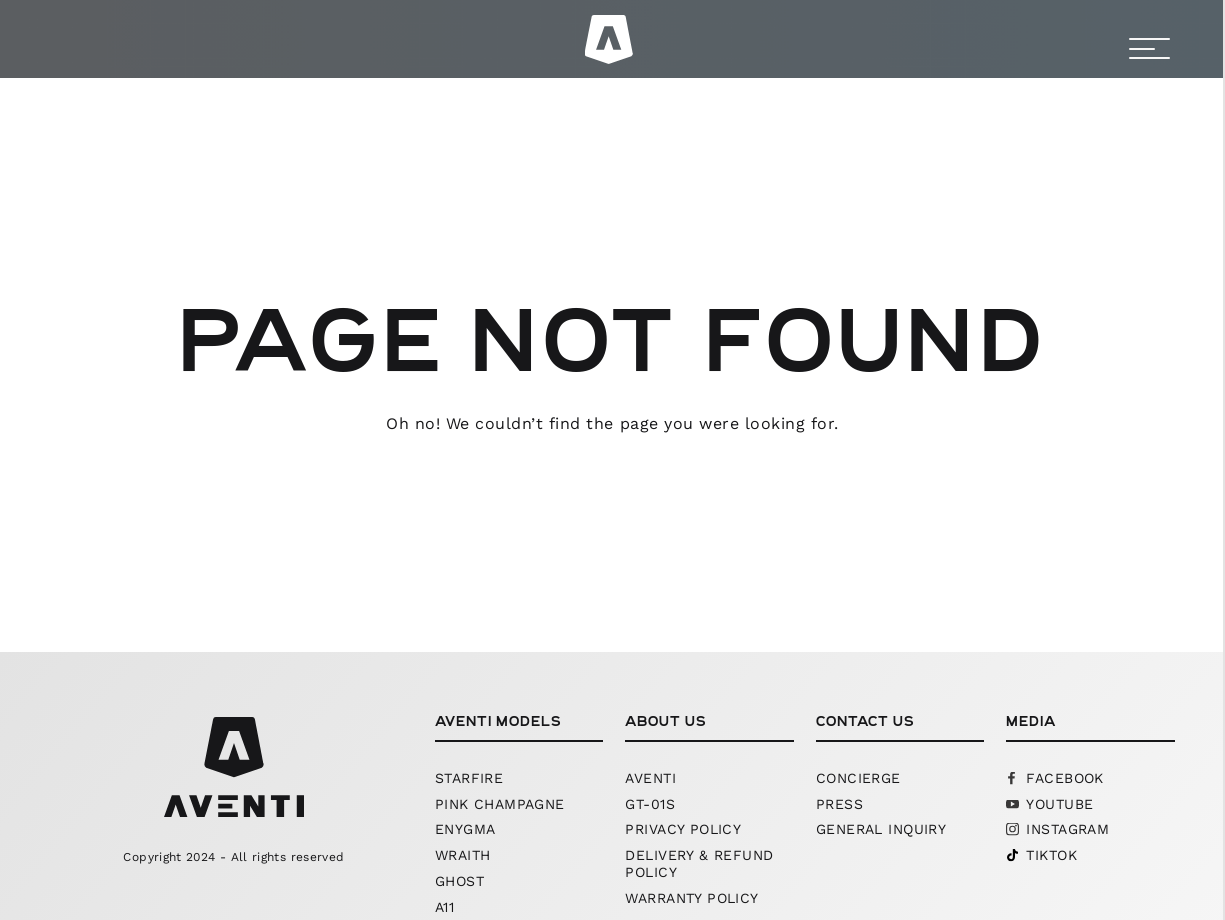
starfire (469, 778)
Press (839, 804)
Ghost (459, 881)
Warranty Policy (691, 898)
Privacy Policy (683, 829)
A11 (444, 907)
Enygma (465, 829)
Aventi (650, 778)
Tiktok (1051, 855)
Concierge (858, 778)
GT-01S (650, 804)
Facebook (1064, 778)
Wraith (463, 855)
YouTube (1059, 804)
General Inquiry (881, 829)
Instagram (1067, 829)
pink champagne (500, 804)
